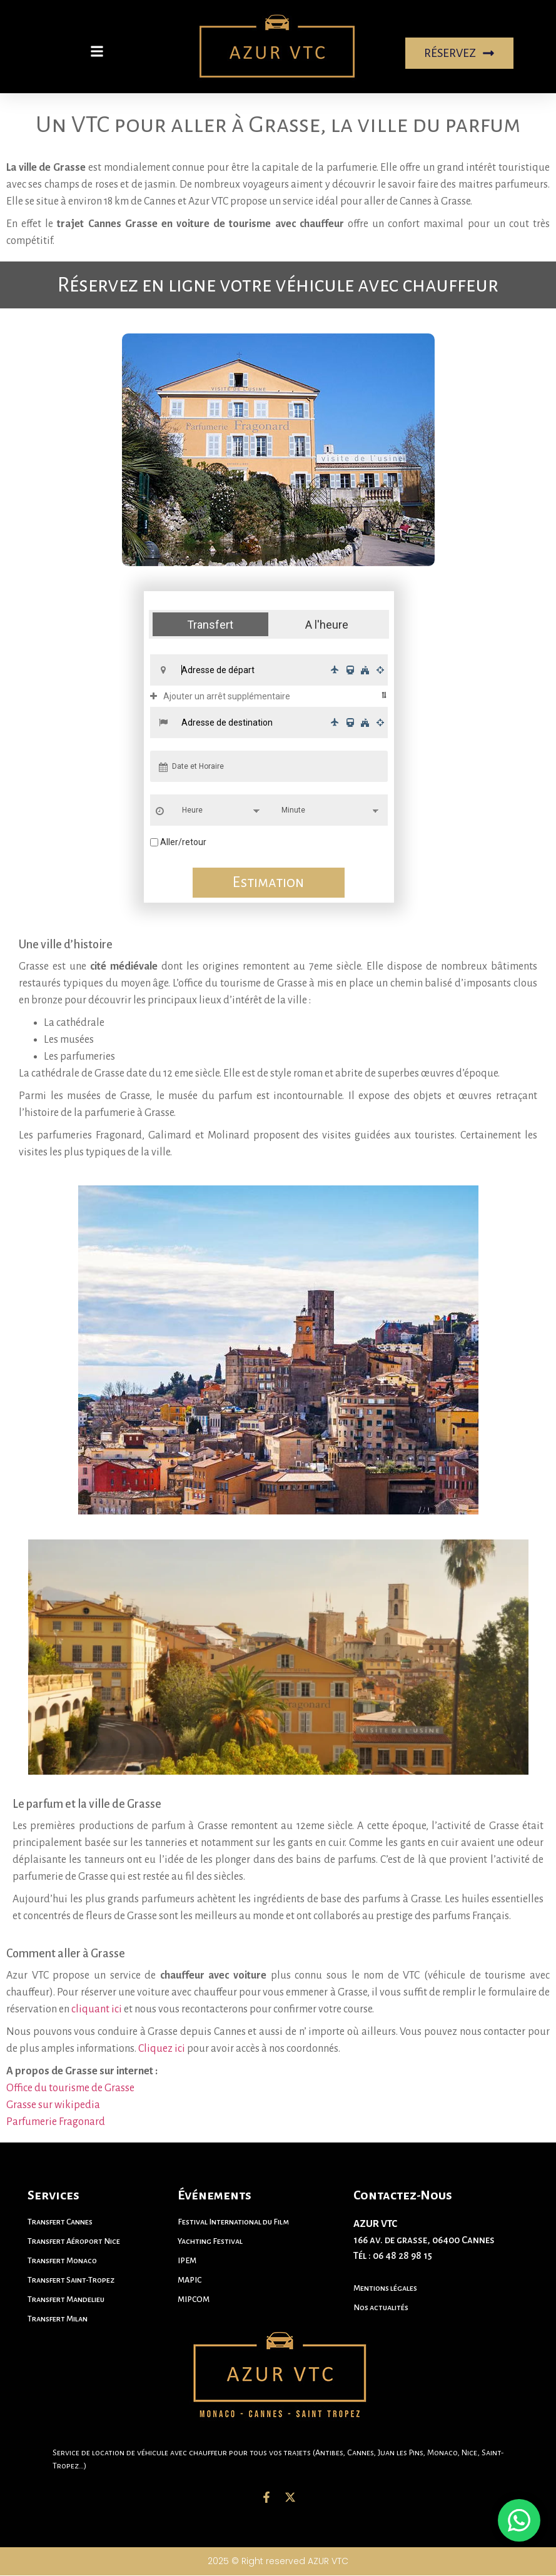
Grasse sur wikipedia (54, 2105)
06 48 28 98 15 (402, 2256)
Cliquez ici (161, 2048)
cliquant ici (96, 2009)
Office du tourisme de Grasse (71, 2088)
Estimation (269, 883)
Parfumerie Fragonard (56, 2121)
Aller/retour (183, 843)
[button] (96, 51)
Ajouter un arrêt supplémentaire (220, 697)
